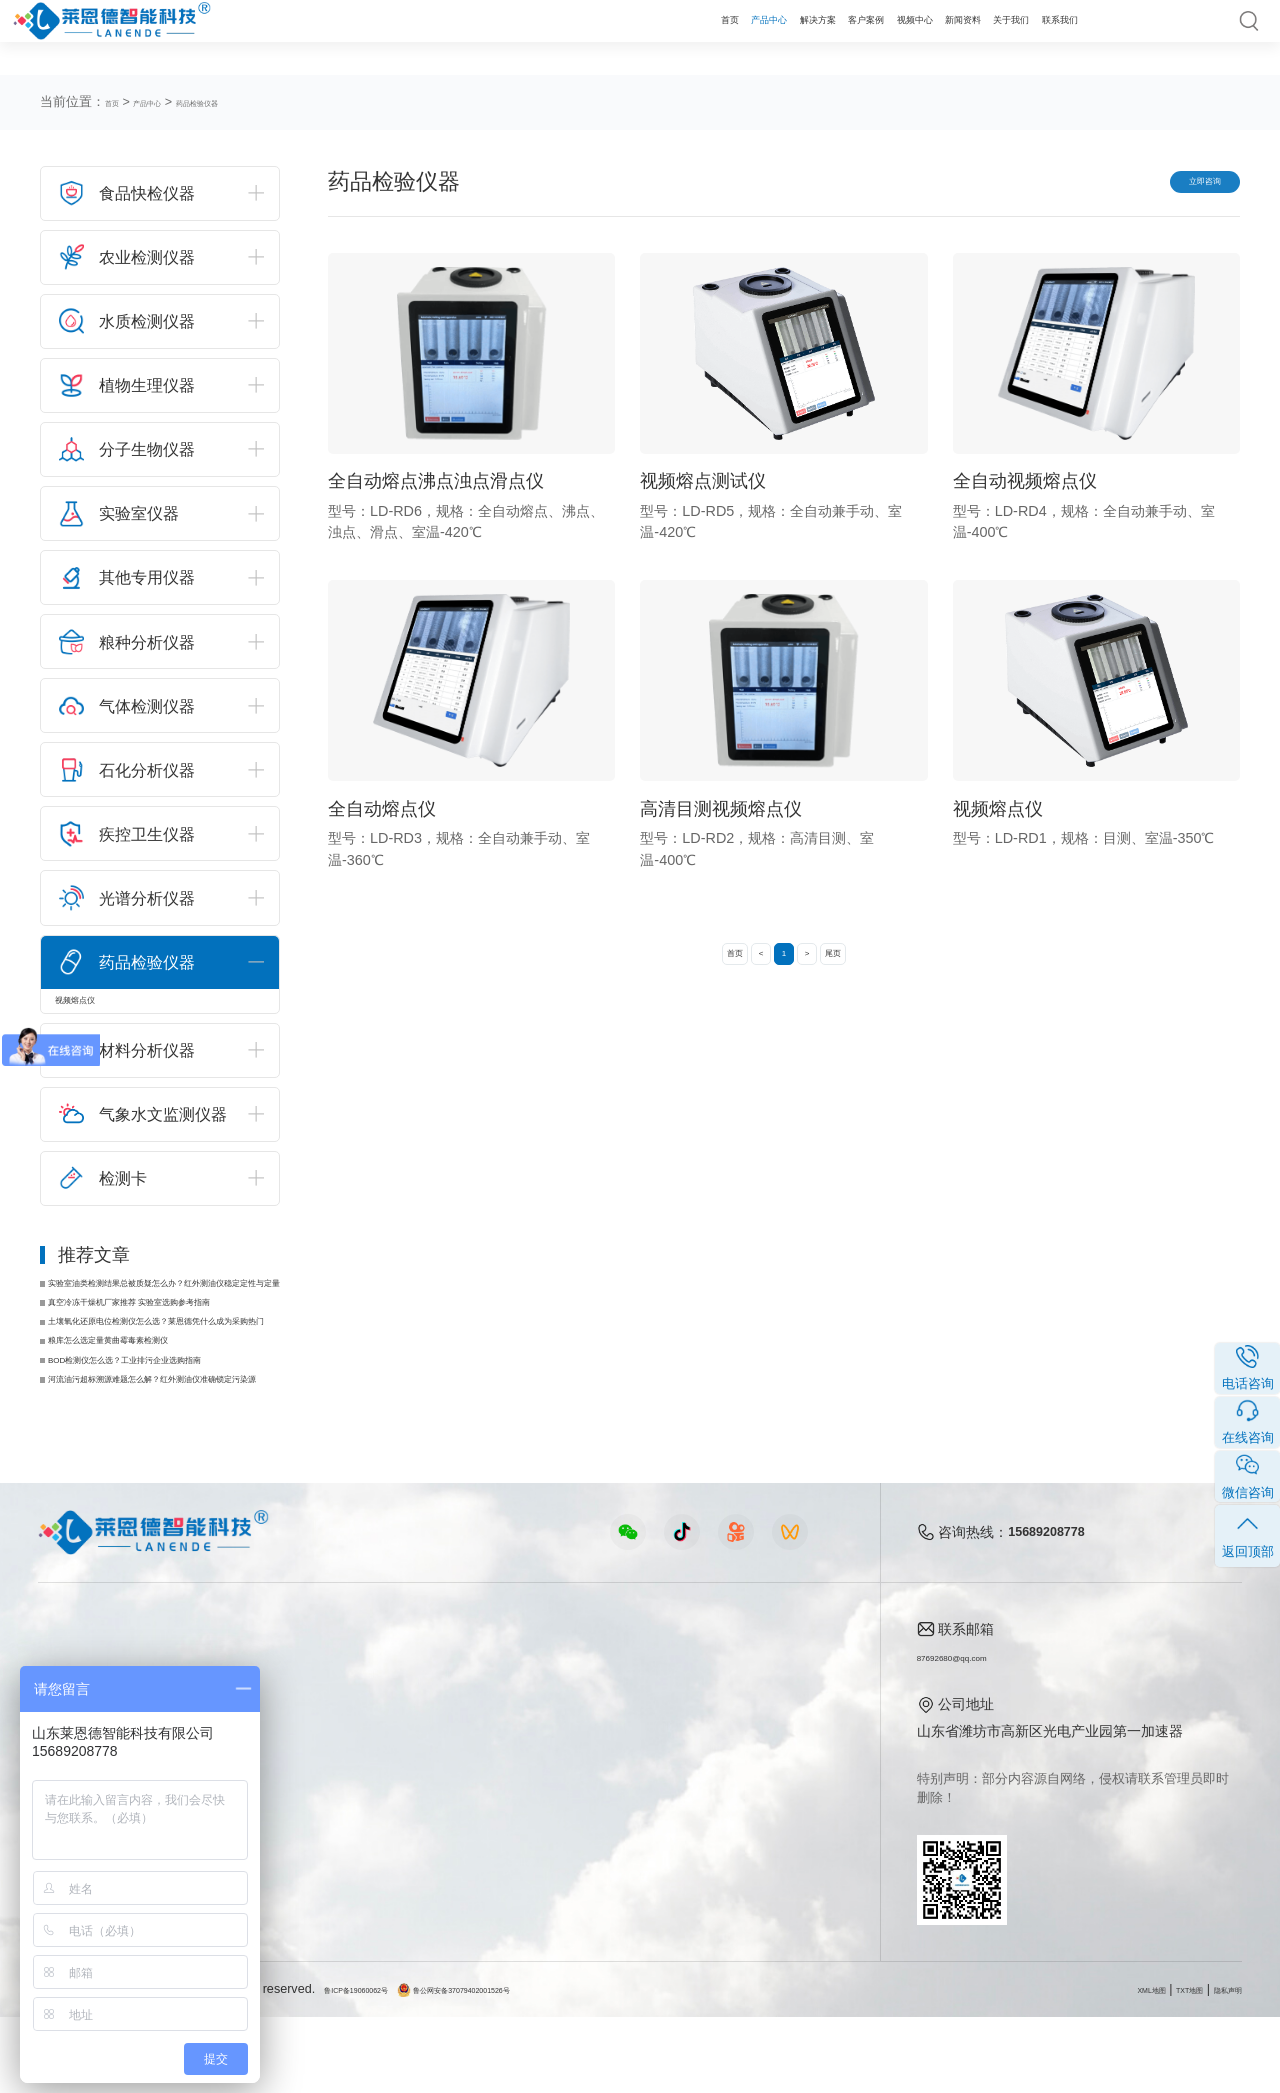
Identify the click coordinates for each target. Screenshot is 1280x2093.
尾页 (871, 969)
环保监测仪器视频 (444, 1892)
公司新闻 (612, 1739)
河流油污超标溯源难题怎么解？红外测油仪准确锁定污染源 (167, 1451)
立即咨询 (1177, 185)
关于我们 (962, 37)
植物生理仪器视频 (444, 1831)
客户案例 (719, 37)
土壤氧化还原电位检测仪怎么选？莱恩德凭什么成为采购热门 (167, 1365)
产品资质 (759, 1769)
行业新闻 (612, 1769)
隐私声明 (1216, 2065)
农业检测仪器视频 (444, 1739)
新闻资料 (881, 37)
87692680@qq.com (980, 1732)
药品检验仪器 (251, 102)
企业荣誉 (759, 1800)
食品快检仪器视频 (444, 1769)
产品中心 (556, 37)
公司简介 (759, 1739)
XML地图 (1093, 2065)
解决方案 (638, 37)
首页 (491, 37)
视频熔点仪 (101, 1009)
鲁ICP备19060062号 (382, 2065)
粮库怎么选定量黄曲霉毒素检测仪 (159, 1393)
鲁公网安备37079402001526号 (545, 2065)
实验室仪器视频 (437, 1861)
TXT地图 (1155, 2065)
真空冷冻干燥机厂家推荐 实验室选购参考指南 (167, 1336)
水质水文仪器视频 (444, 1800)
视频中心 (800, 37)
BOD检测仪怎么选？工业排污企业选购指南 (167, 1422)
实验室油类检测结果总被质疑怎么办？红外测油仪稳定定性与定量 (167, 1307)
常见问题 (612, 1800)
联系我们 (1043, 37)
